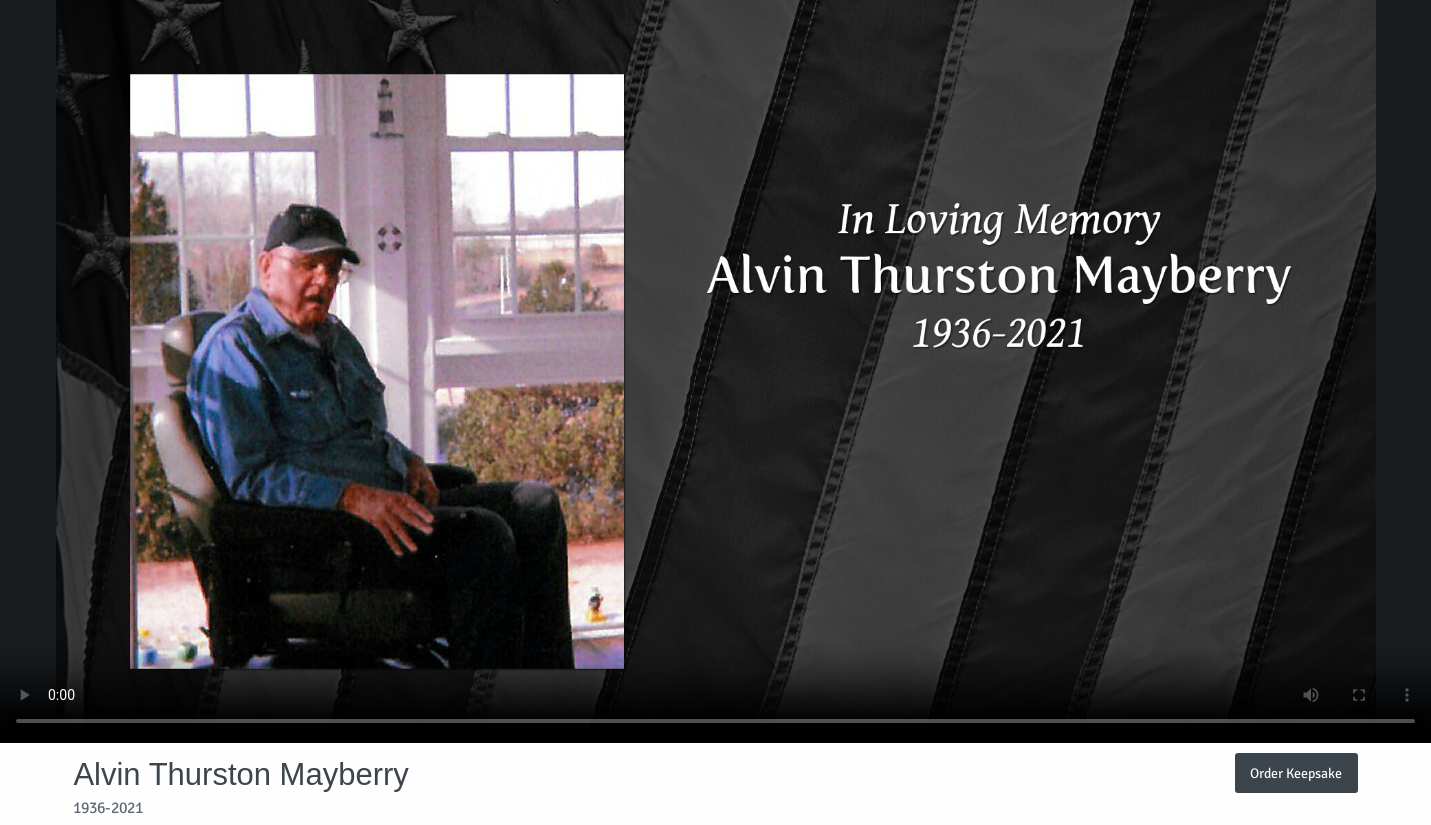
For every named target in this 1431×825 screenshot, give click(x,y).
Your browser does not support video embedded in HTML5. (715, 371)
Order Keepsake (1296, 773)
